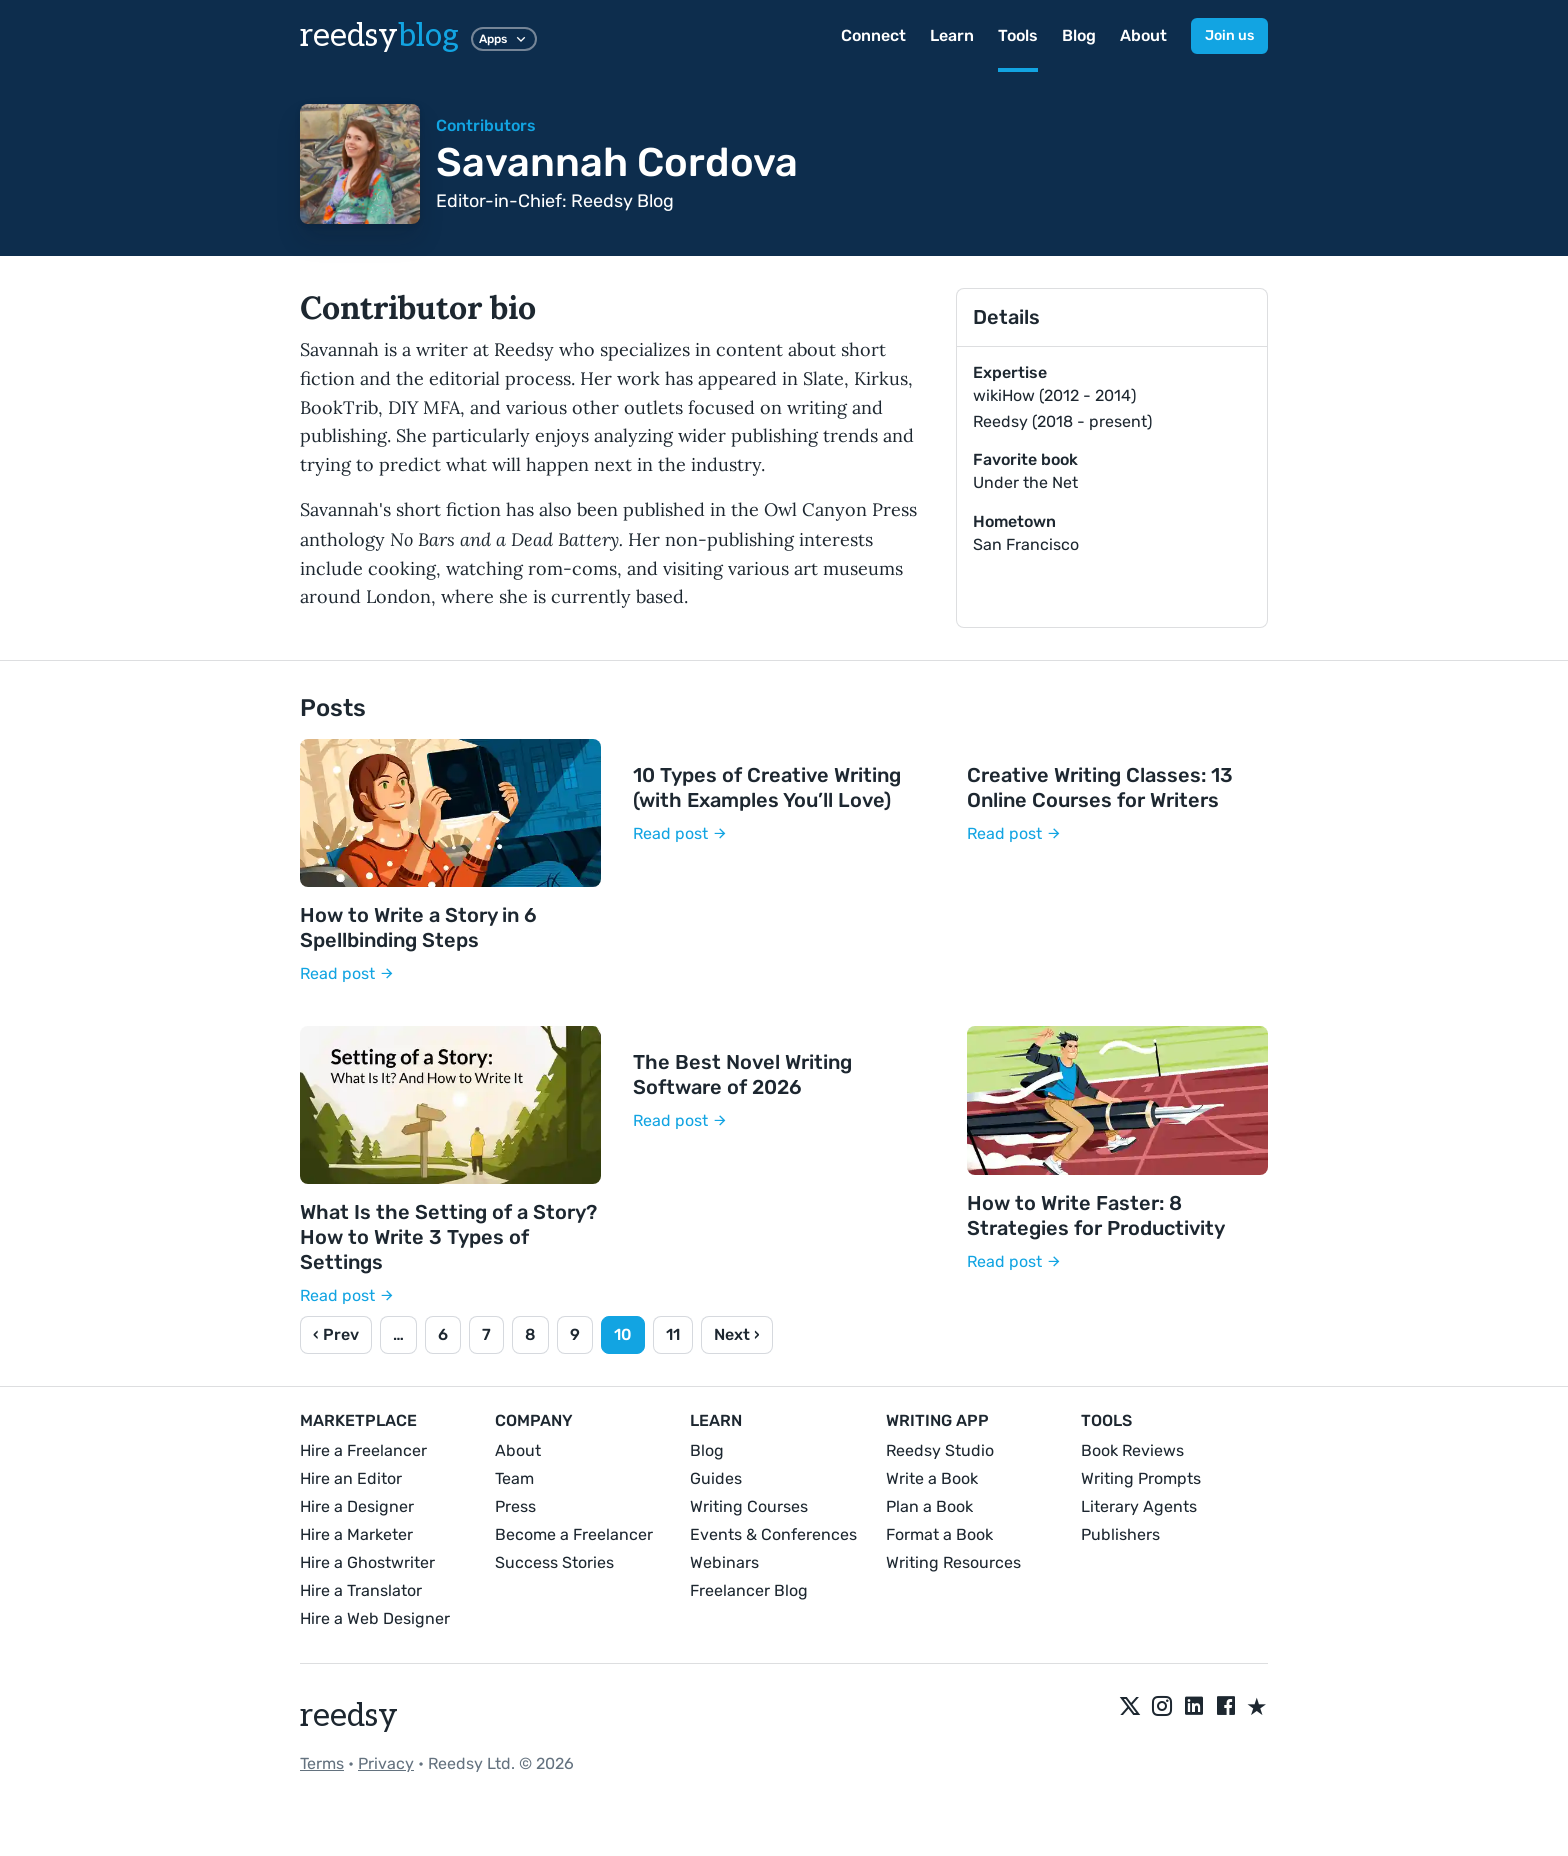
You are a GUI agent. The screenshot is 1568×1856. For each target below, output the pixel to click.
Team (514, 1478)
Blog (1079, 35)
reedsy (349, 1716)
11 (673, 1334)
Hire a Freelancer (363, 1450)
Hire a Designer (357, 1506)
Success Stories (554, 1562)
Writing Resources (953, 1562)
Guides (716, 1478)
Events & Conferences (773, 1534)
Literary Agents (1139, 1506)
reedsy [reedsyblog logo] (379, 36)
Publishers (1120, 1534)
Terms (322, 1763)
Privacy (386, 1763)
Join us (1229, 35)
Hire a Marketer (356, 1534)
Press (515, 1506)
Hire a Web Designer (375, 1618)
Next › (737, 1334)
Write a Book (932, 1478)
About (1143, 35)
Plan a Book (929, 1506)
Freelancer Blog (749, 1590)
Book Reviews (1132, 1450)
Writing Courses (749, 1506)
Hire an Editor (351, 1478)
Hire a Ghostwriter (367, 1562)
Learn (952, 35)
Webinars (724, 1562)
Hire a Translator (361, 1590)
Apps (504, 39)
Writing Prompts (1141, 1478)
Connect (873, 35)
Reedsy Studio (940, 1450)
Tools (1018, 35)
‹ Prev (336, 1334)
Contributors (486, 125)
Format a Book (939, 1534)
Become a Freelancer (574, 1534)
